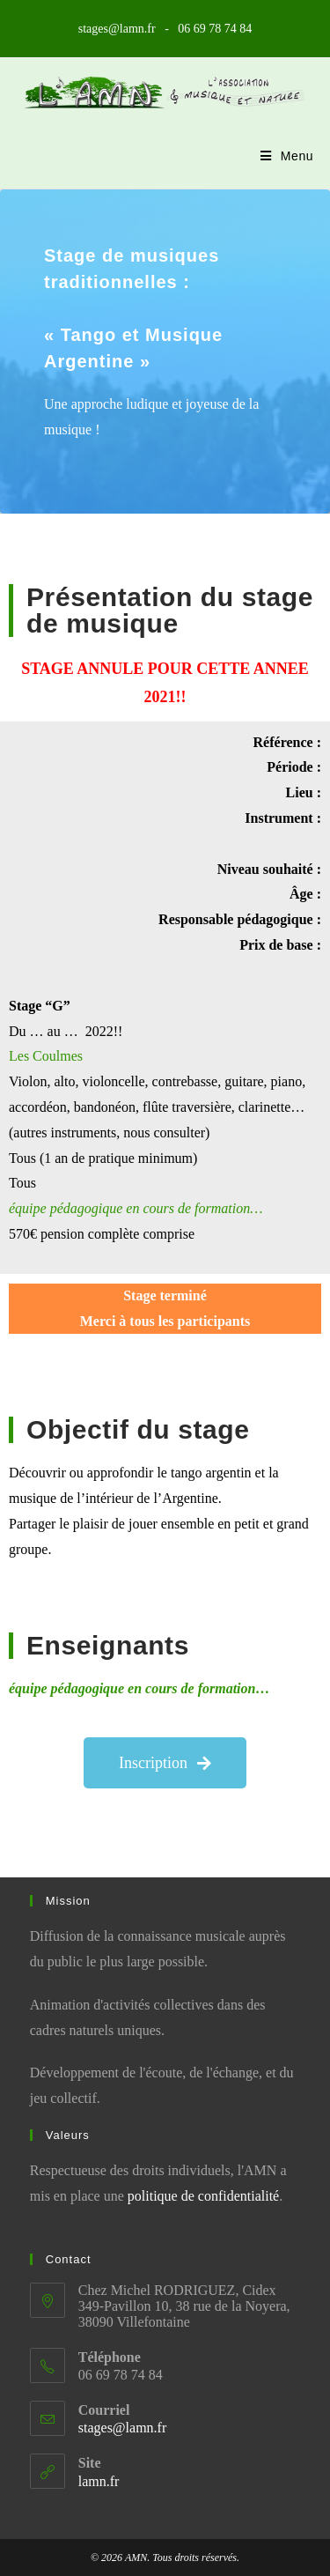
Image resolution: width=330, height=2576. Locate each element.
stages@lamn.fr (122, 2427)
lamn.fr (99, 2481)
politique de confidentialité (203, 2195)
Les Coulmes (46, 1055)
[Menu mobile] (287, 156)
